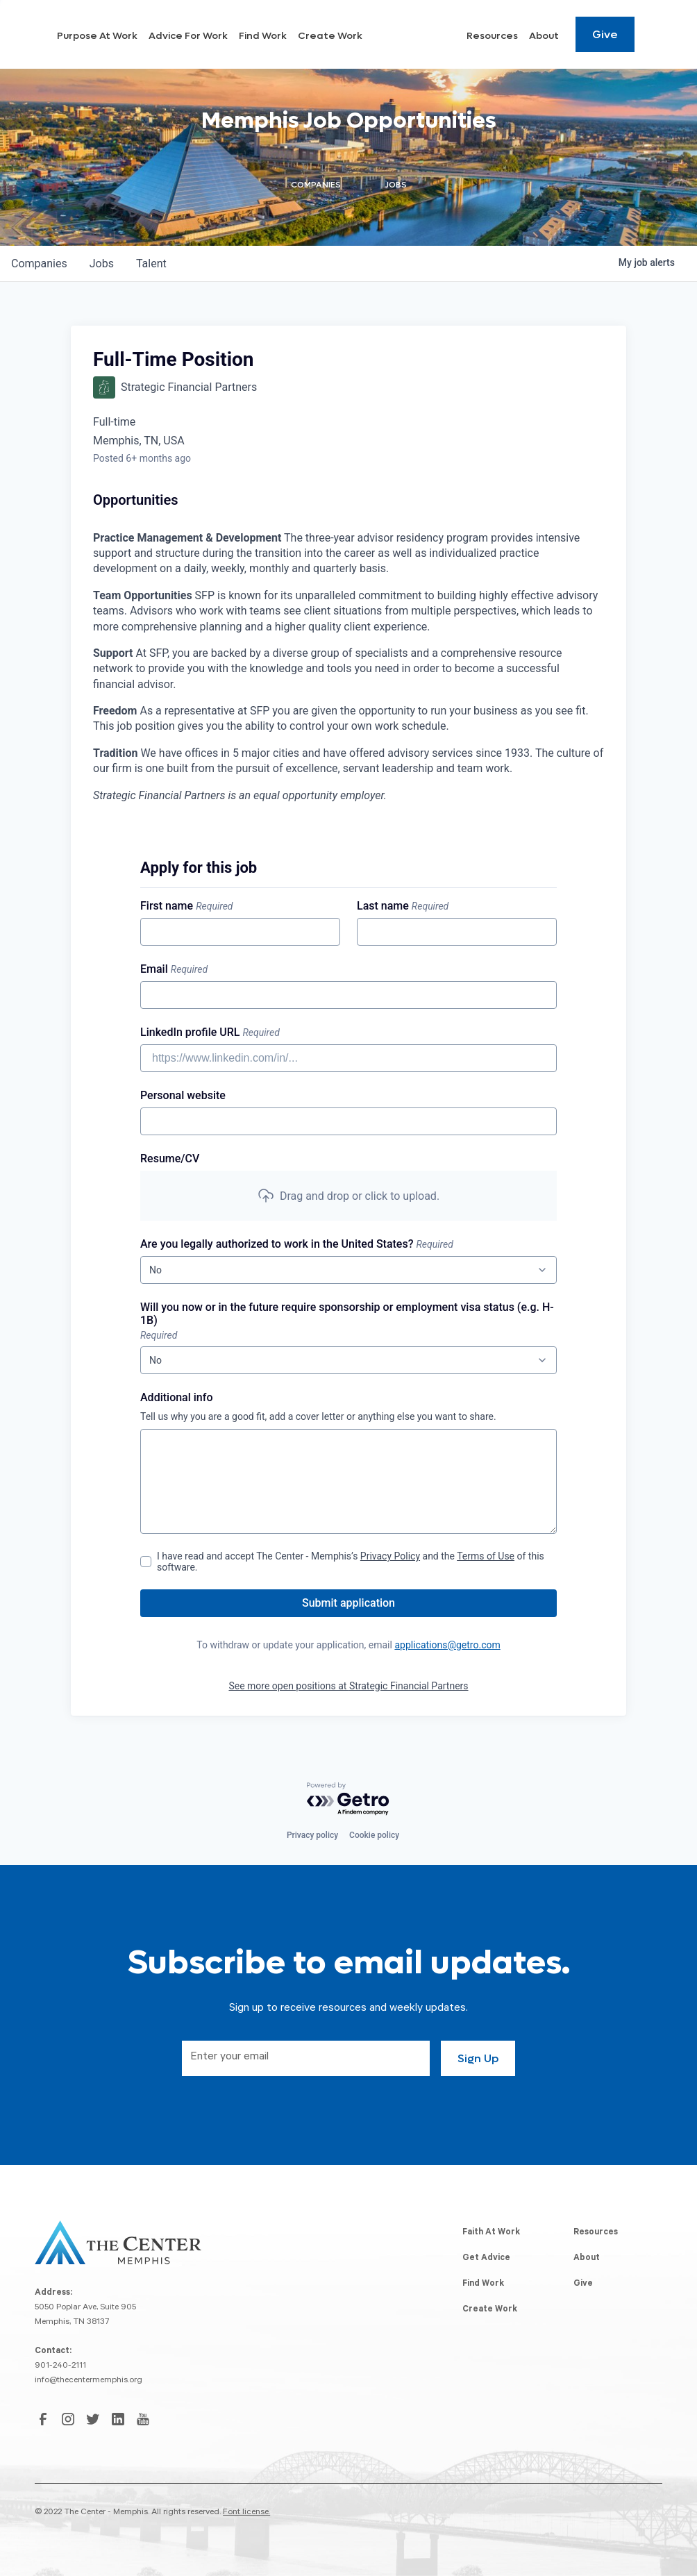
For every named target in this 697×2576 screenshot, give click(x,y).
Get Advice (486, 2259)
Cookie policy (374, 1835)
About (544, 37)
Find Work (366, 37)
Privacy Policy (390, 1556)
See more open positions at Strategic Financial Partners (348, 1685)
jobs (102, 263)
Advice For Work (300, 37)
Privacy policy (312, 1835)
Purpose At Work (219, 37)
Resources (492, 37)
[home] (98, 35)
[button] (348, 1196)
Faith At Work (491, 2233)
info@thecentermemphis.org (88, 2381)
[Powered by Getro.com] (348, 1799)
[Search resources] (654, 35)
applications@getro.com (447, 1644)
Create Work (427, 37)
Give (605, 35)
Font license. (246, 2513)
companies (39, 263)
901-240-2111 (60, 2366)
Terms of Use (485, 1556)
